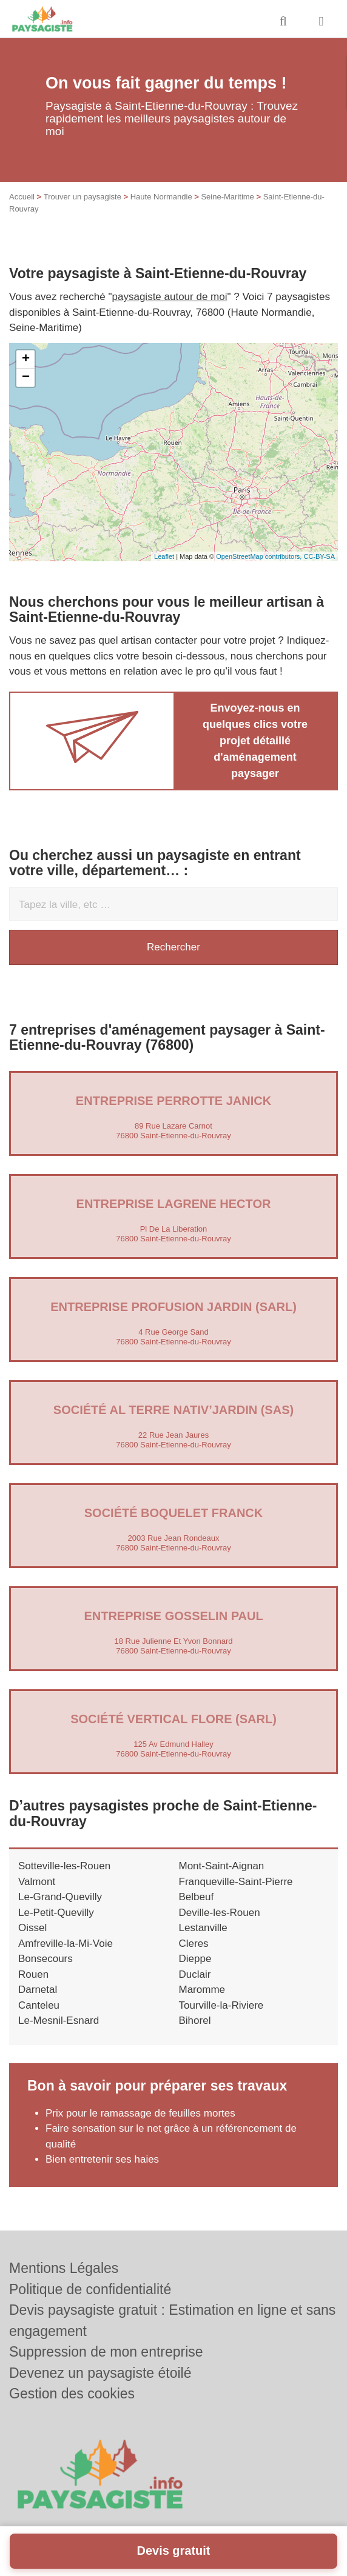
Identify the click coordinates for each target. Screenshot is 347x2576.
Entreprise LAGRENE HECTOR (173, 1203)
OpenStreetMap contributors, (259, 556)
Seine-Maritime (227, 196)
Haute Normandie (161, 196)
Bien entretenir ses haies (102, 2159)
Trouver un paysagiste (82, 196)
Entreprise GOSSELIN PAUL (173, 1616)
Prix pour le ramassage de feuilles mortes (140, 2113)
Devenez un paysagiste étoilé (100, 2373)
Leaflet (164, 556)
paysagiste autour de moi (169, 296)
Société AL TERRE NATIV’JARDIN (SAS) (173, 1409)
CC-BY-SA (319, 556)
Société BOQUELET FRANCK (173, 1513)
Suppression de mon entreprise (106, 2352)
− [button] (26, 378)
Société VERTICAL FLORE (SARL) (173, 1719)
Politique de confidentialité (90, 2289)
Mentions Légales (63, 2268)
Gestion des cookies (72, 2393)
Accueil (22, 196)
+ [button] (26, 359)
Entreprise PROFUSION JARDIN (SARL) (173, 1306)
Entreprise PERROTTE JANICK (173, 1100)
